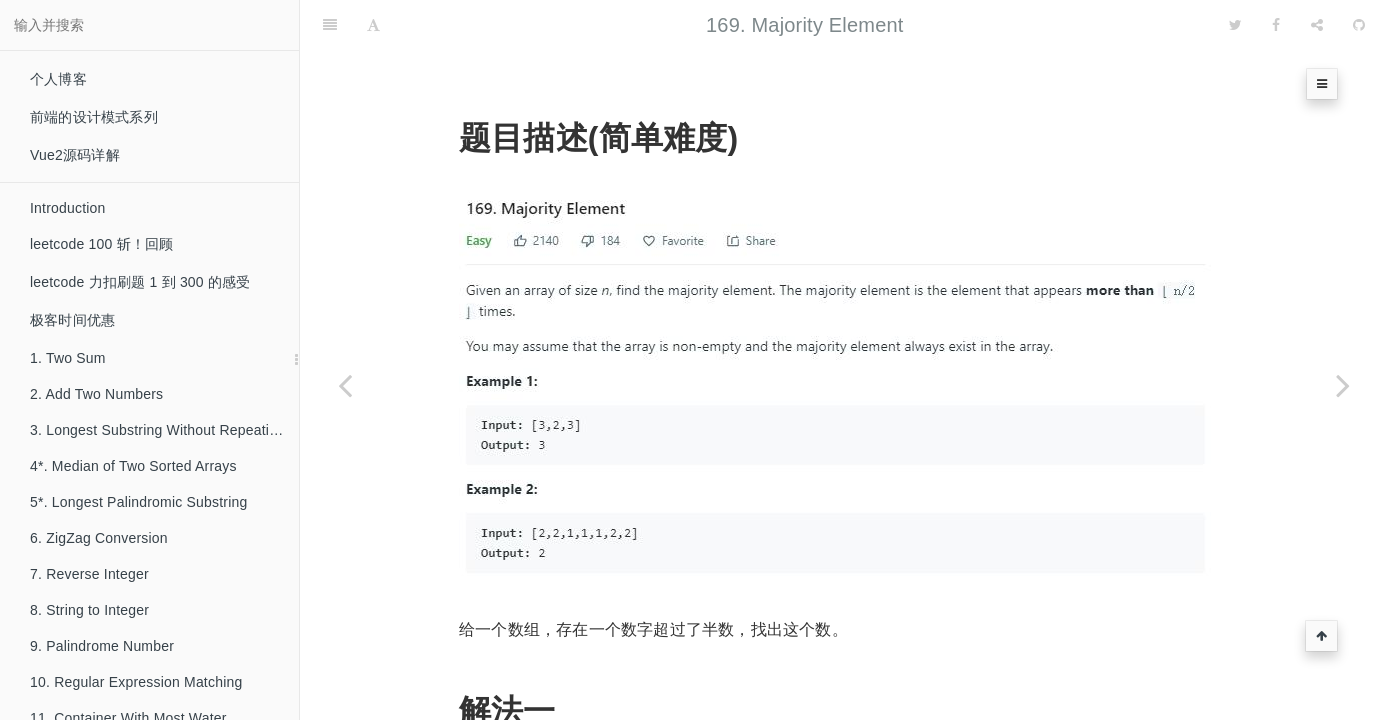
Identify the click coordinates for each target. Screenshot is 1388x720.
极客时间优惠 (72, 320)
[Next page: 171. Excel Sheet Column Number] (1343, 385)
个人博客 (58, 79)
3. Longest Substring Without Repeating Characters (164, 430)
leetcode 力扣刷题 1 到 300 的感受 (140, 282)
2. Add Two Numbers (96, 394)
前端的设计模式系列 (94, 117)
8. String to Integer (89, 610)
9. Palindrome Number (102, 646)
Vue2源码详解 (75, 155)
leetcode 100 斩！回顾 (101, 244)
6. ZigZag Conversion (99, 538)
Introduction (68, 208)
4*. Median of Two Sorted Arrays (133, 466)
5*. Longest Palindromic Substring (139, 502)
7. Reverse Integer (89, 574)
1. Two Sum (68, 358)
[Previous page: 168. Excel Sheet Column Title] (345, 385)
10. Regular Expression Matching (136, 682)
